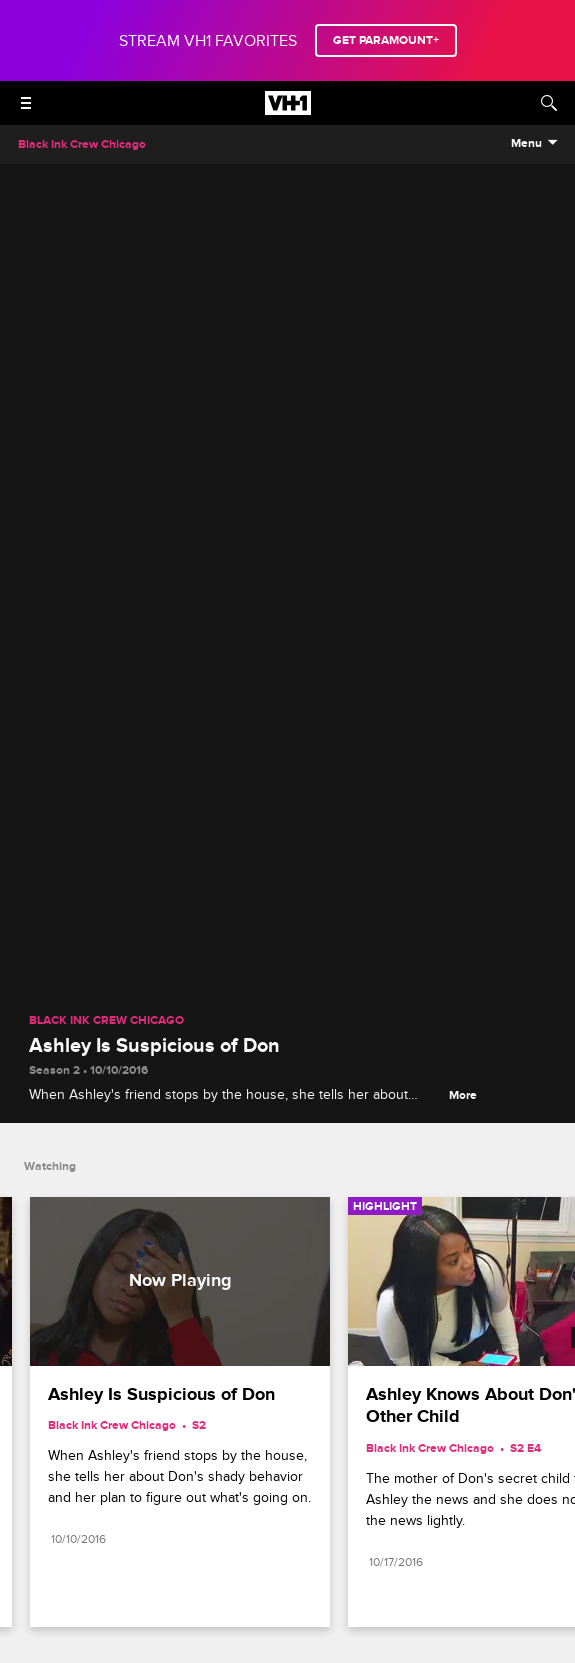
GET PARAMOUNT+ (386, 40)
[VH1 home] (288, 110)
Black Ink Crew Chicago (106, 1021)
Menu (526, 144)
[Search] (549, 103)
